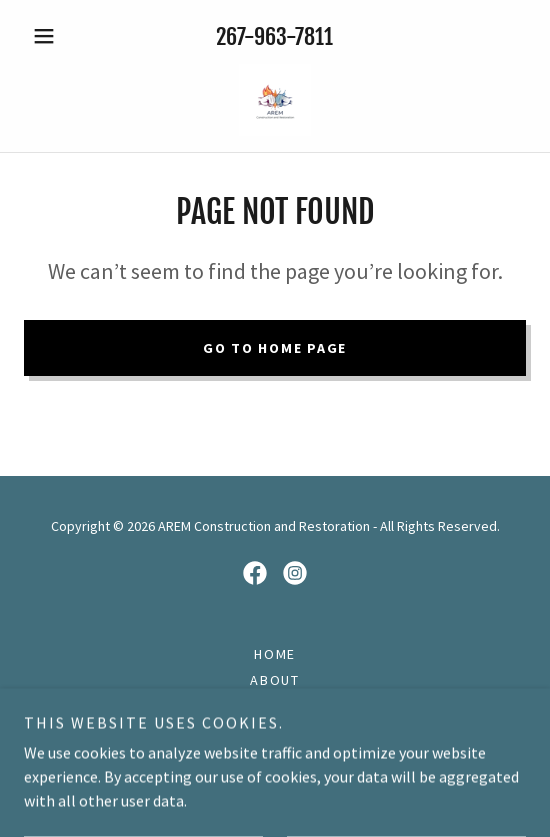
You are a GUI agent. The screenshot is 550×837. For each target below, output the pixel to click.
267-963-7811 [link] (274, 36)
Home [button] (275, 654)
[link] (275, 100)
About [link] (275, 680)
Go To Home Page (275, 348)
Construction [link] (275, 706)
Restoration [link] (275, 732)
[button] (61, 36)
